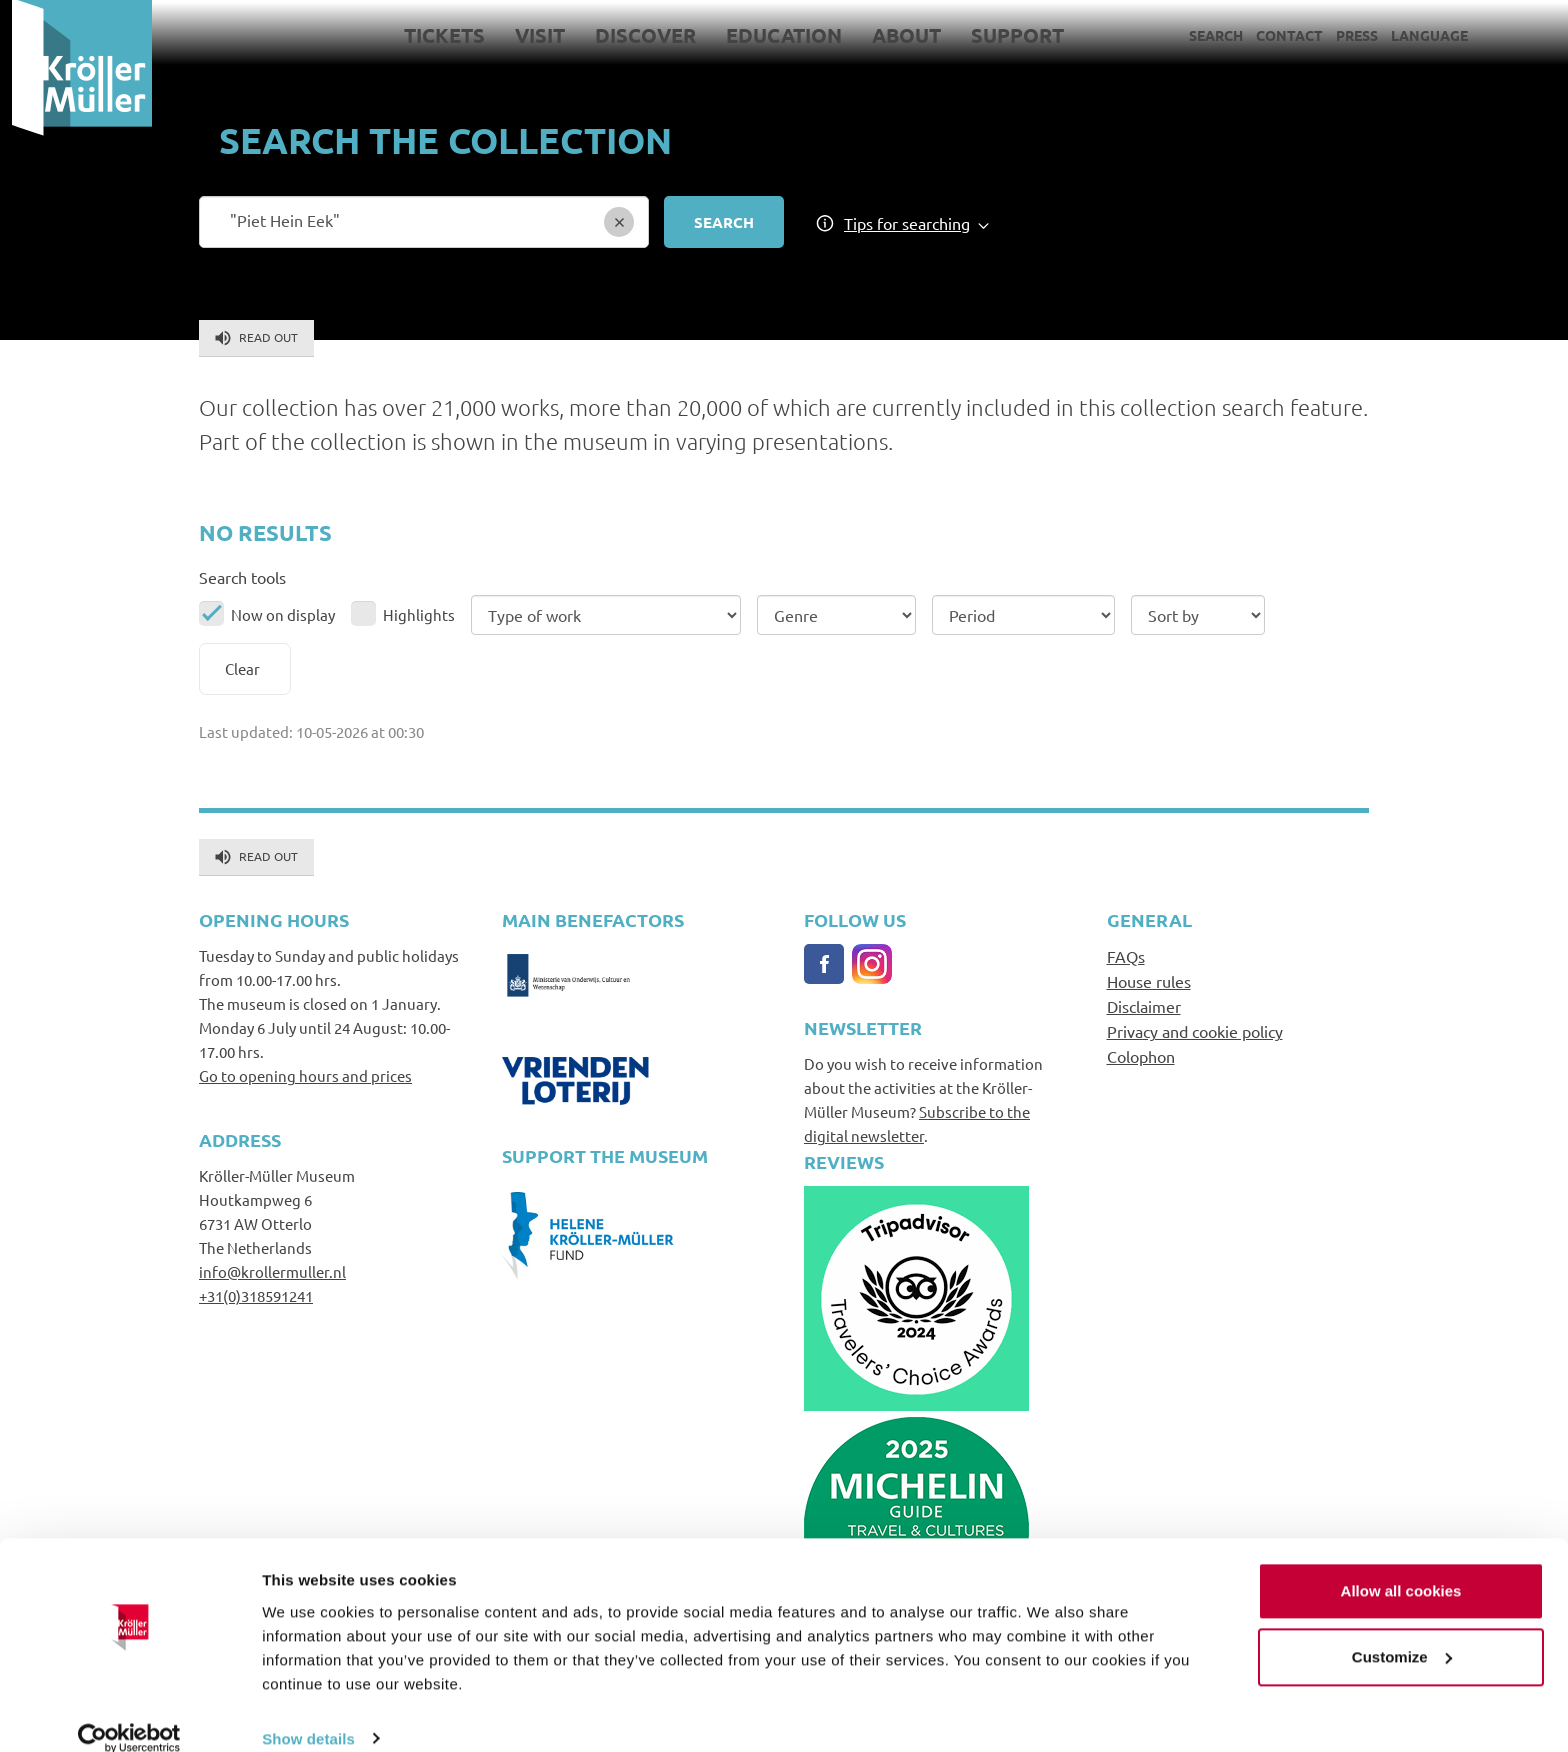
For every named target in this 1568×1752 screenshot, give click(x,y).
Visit (528, 35)
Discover (633, 35)
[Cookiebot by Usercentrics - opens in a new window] (129, 1713)
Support (1005, 35)
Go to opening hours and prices (305, 1075)
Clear (242, 668)
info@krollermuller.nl (272, 1271)
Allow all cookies (1401, 1565)
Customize (1402, 1630)
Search (1204, 35)
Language (1417, 35)
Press (1345, 35)
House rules (1149, 981)
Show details (308, 1712)
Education (772, 35)
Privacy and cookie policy (1195, 1031)
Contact (1277, 35)
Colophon (1141, 1056)
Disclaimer (1144, 1006)
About (894, 35)
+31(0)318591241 (256, 1295)
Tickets (432, 35)
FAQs (1126, 956)
